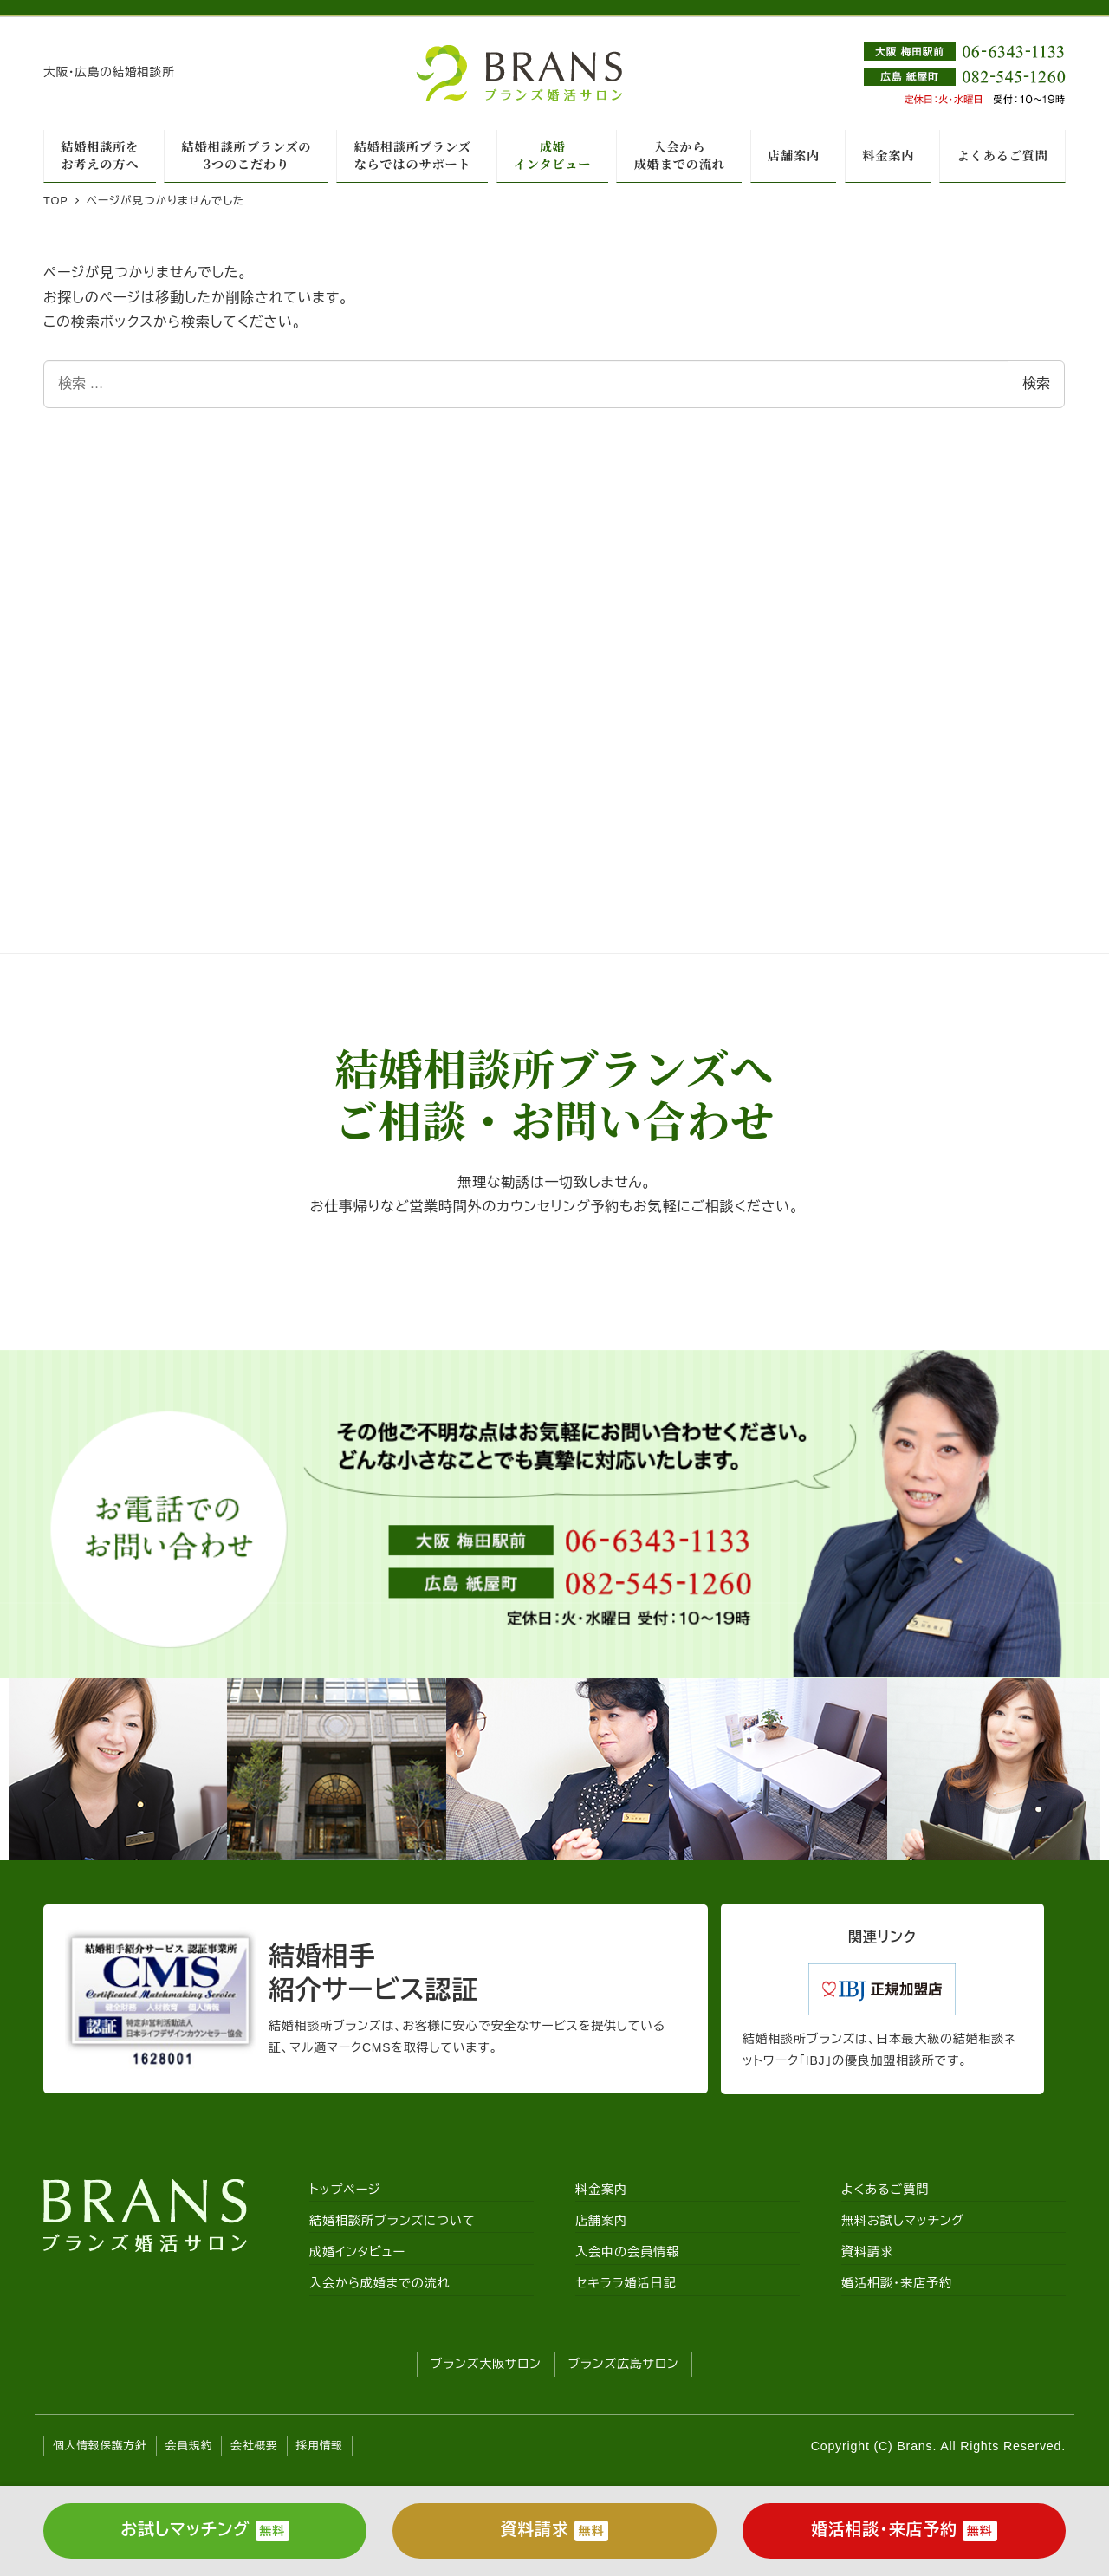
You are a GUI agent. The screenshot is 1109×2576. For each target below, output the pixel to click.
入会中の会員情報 (627, 2252)
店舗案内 (601, 2221)
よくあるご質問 (885, 2189)
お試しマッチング (204, 2531)
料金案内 (601, 2189)
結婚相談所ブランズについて (392, 2221)
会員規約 (188, 2445)
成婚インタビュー (357, 2252)
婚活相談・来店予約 (896, 2283)
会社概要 (253, 2445)
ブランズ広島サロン (623, 2364)
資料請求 (867, 2252)
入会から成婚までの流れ (380, 2283)
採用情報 (319, 2445)
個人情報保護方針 (100, 2445)
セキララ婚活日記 (626, 2283)
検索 (1036, 383)
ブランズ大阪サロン (486, 2364)
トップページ (344, 2189)
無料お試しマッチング (902, 2221)
